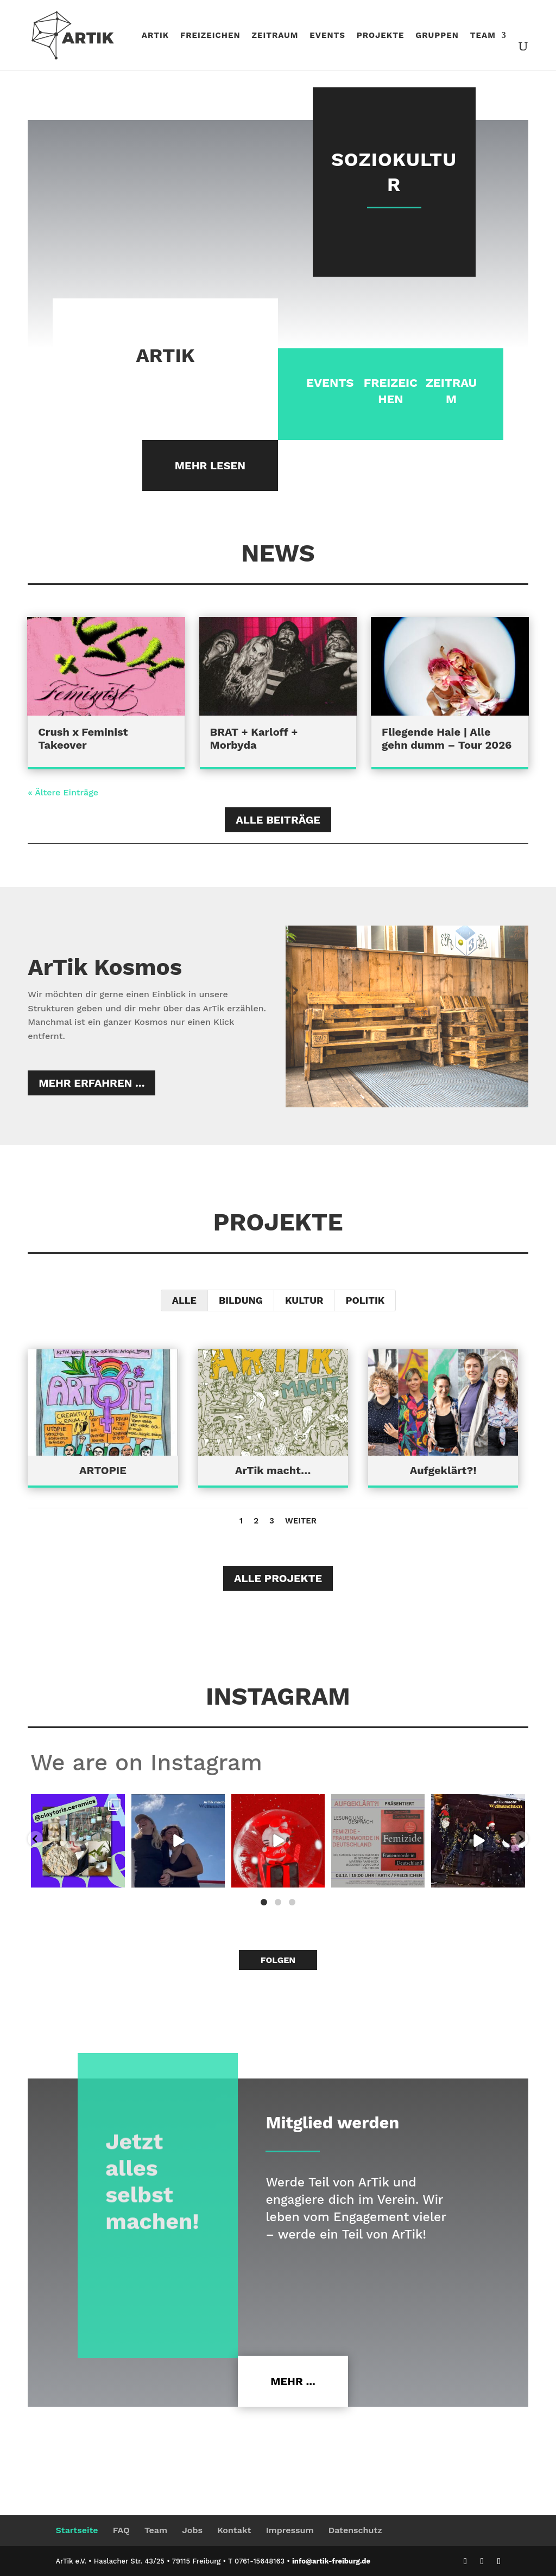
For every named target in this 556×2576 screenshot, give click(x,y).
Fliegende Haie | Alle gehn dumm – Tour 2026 (446, 738)
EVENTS (328, 383)
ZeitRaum (274, 35)
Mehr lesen (210, 465)
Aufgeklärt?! (442, 1470)
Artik (155, 35)
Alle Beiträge (278, 819)
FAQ (121, 2530)
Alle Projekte (278, 1578)
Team (483, 35)
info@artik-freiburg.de (331, 2561)
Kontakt (234, 2530)
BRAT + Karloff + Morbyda (254, 738)
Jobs (192, 2530)
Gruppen (436, 35)
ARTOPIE (103, 1470)
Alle (184, 1300)
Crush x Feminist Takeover (83, 738)
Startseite (76, 2530)
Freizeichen (210, 35)
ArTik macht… (273, 1470)
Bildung (241, 1300)
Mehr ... (292, 2381)
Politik (364, 1300)
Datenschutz (355, 2530)
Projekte (381, 35)
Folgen (278, 1960)
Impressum (290, 2530)
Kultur (304, 1300)
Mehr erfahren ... (91, 1082)
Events (327, 35)
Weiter (301, 1521)
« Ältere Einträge (63, 792)
